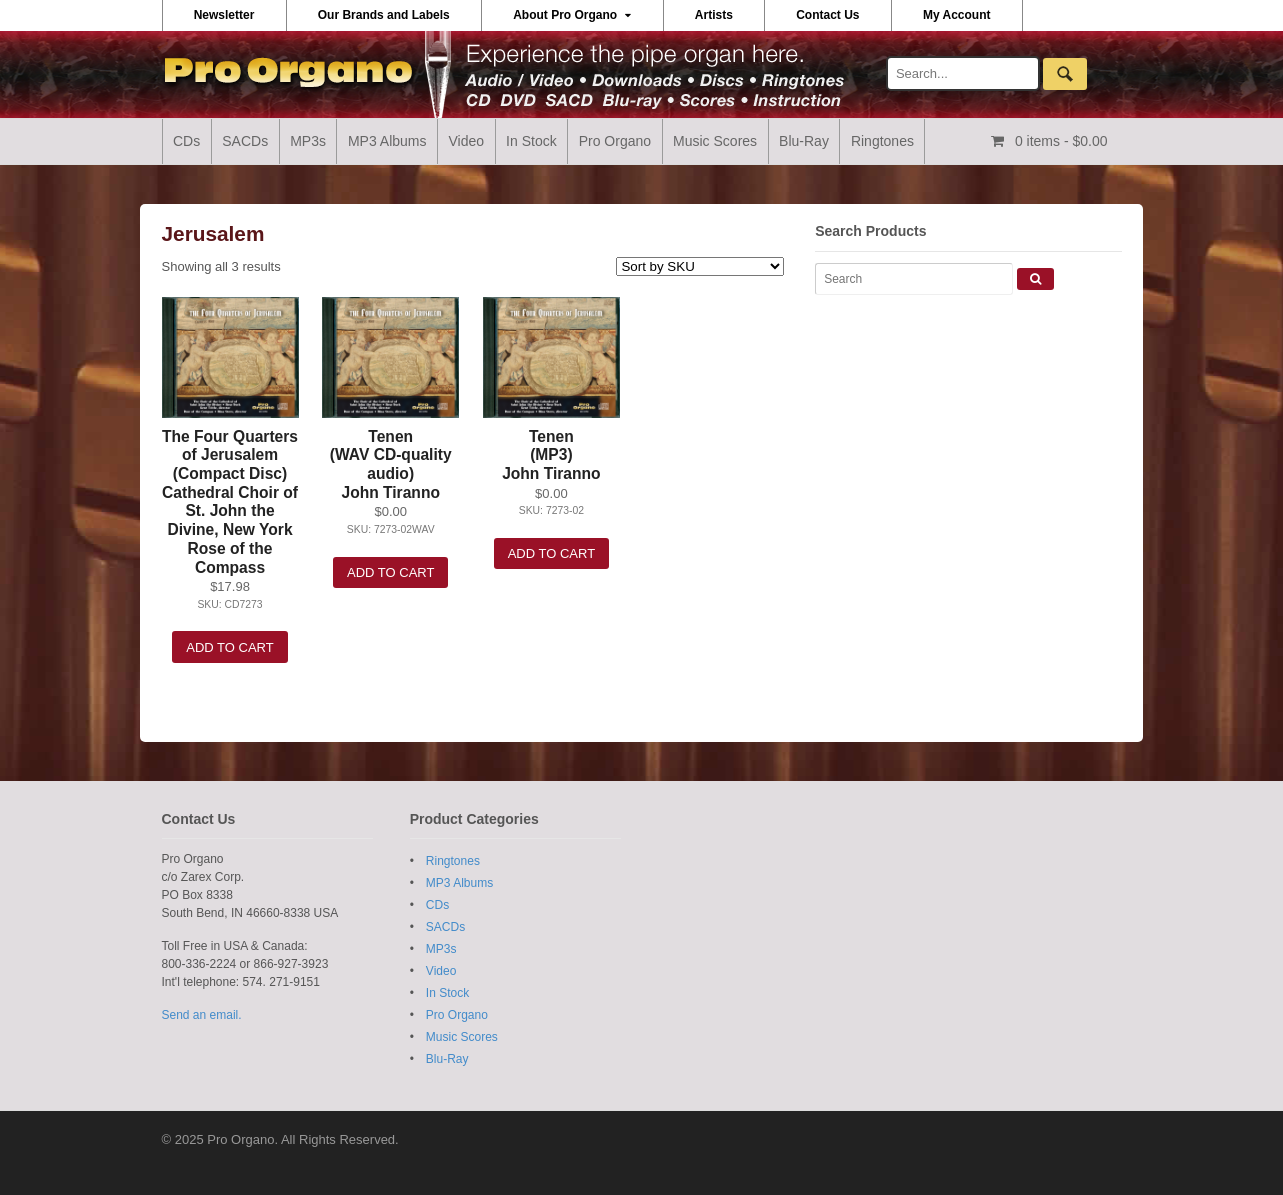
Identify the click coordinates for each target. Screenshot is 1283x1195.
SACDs (245, 141)
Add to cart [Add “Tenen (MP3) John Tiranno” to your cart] (551, 553)
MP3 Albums (387, 141)
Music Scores (715, 141)
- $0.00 (1059, 141)
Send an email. (202, 1015)
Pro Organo (615, 141)
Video (467, 141)
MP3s (308, 141)
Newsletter (224, 15)
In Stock (531, 141)
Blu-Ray (804, 141)
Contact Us (827, 15)
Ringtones (882, 141)
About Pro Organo (565, 15)
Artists (714, 15)
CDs (186, 141)
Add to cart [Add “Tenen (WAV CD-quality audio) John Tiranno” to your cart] (390, 572)
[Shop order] (700, 266)
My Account (957, 15)
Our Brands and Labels (384, 15)
